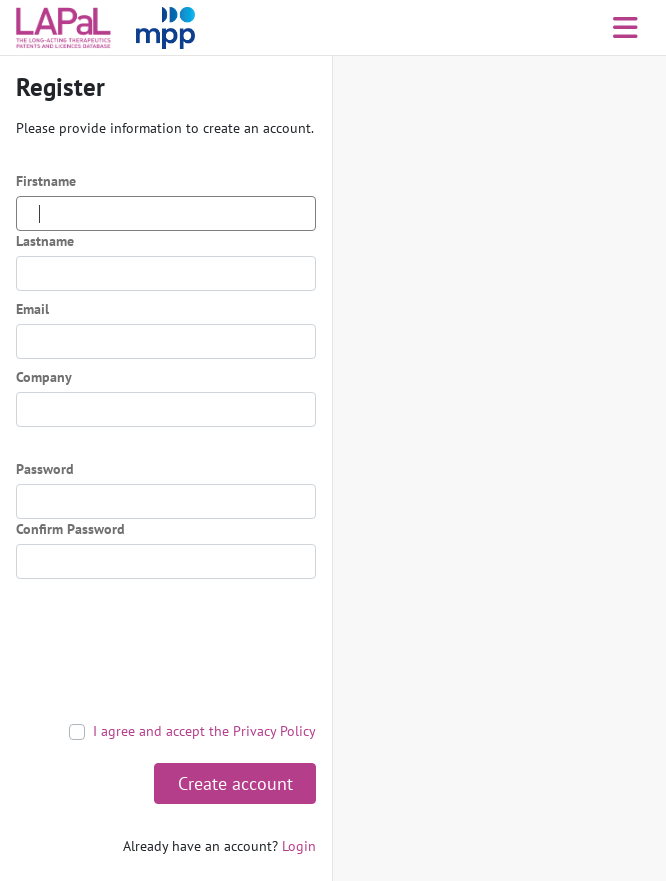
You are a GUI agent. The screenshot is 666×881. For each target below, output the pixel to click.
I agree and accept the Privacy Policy (204, 731)
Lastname (45, 241)
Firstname (46, 181)
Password (45, 469)
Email (32, 309)
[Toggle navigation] (625, 28)
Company (44, 377)
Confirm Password (70, 529)
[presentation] (168, 650)
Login (299, 846)
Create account (235, 783)
